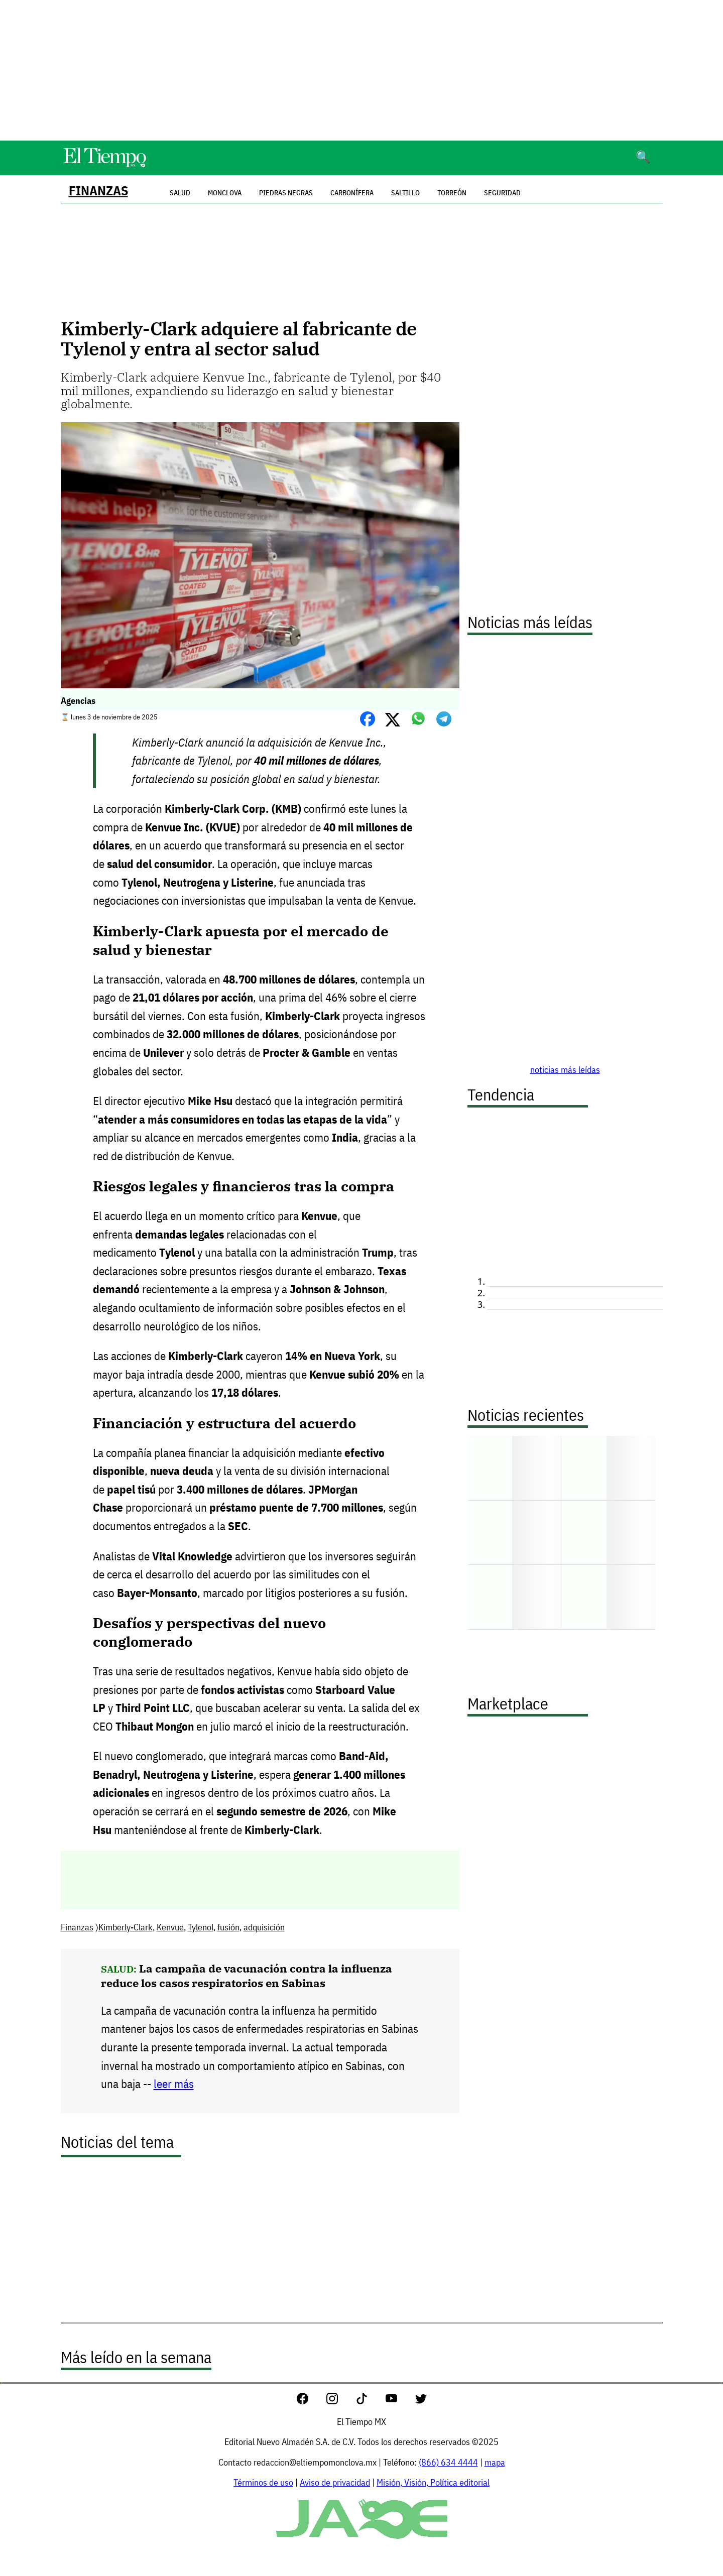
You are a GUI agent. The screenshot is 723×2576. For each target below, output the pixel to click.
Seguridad (502, 192)
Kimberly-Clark (125, 1927)
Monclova (225, 192)
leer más (174, 2083)
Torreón (451, 192)
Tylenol (200, 1927)
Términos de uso (263, 2482)
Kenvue (170, 1927)
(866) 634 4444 (448, 2462)
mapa (495, 2462)
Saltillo (405, 192)
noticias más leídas (565, 1069)
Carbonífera (352, 192)
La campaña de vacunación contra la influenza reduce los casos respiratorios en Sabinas (246, 1975)
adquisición (264, 1927)
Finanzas (98, 190)
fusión (228, 1927)
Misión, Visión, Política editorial (433, 2482)
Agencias (78, 700)
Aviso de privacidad (335, 2482)
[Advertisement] (361, 70)
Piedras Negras (286, 192)
